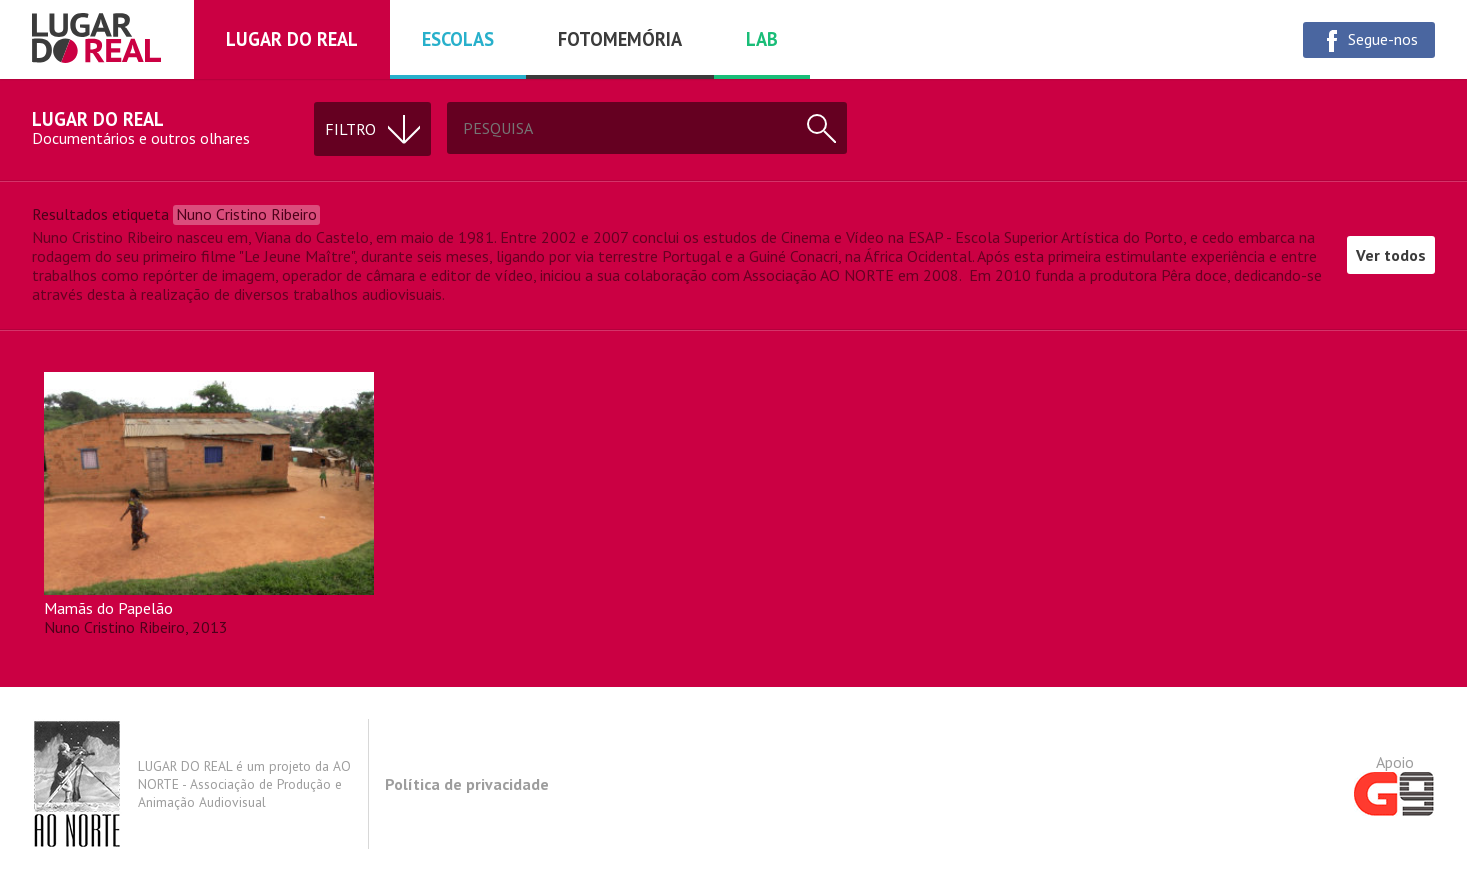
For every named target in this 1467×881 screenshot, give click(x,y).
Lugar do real (292, 39)
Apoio (1394, 784)
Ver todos (1391, 255)
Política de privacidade (467, 784)
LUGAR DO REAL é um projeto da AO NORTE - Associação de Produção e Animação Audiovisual (191, 784)
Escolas (458, 39)
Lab (762, 39)
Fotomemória (620, 39)
